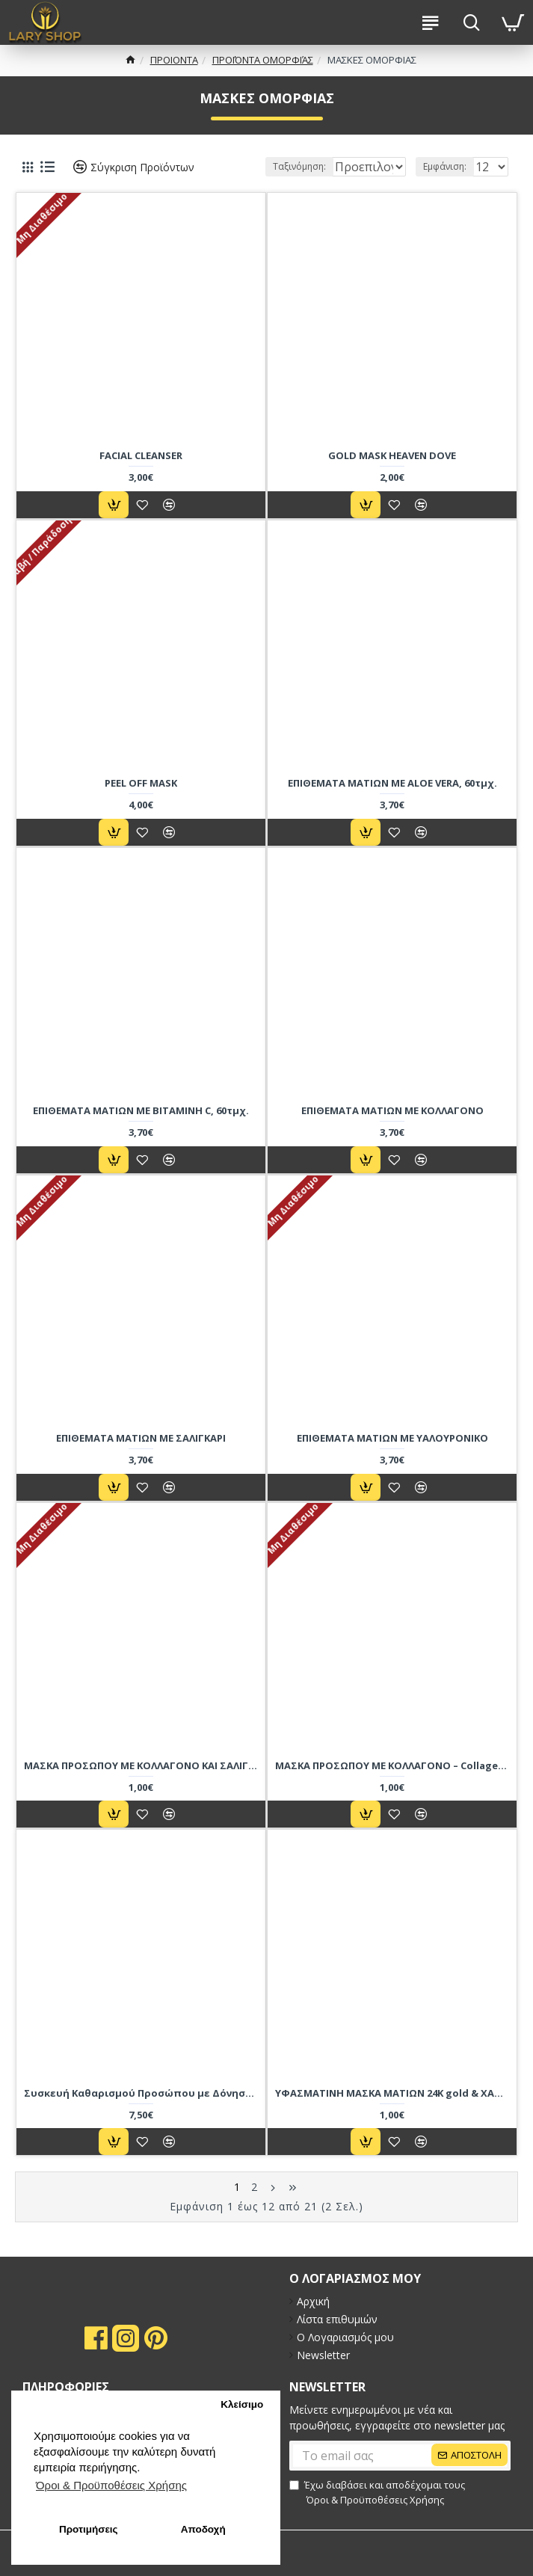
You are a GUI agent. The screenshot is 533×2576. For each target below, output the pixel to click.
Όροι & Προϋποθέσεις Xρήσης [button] (111, 2485)
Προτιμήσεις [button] (88, 2529)
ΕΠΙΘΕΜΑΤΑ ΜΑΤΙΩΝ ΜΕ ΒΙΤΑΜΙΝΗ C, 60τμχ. (141, 1130)
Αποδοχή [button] (203, 2529)
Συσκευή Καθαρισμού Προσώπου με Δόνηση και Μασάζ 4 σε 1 (141, 2112)
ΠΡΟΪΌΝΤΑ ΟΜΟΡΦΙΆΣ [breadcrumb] (262, 60)
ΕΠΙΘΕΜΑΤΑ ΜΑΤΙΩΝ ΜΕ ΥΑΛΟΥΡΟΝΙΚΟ (392, 1457)
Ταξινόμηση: (205, 186)
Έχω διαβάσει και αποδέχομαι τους (377, 2492)
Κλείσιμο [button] (242, 2404)
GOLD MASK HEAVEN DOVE (392, 475)
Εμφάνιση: (444, 186)
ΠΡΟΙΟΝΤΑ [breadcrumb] (174, 60)
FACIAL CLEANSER (140, 475)
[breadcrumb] (130, 61)
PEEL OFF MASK (141, 802)
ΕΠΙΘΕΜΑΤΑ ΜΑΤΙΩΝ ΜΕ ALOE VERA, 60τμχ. (392, 802)
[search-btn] (471, 22)
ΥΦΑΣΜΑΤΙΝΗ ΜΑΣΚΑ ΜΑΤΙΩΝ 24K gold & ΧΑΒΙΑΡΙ (392, 2112)
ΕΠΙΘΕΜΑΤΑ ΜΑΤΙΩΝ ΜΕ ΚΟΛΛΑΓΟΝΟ (392, 1130)
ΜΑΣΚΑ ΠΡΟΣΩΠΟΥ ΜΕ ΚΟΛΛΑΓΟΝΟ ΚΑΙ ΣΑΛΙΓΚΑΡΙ (141, 1785)
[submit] (400, 2456)
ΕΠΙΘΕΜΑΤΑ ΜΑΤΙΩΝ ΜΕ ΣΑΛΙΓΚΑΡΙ (141, 1457)
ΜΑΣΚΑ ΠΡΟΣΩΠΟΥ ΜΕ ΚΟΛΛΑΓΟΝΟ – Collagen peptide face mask (392, 1785)
